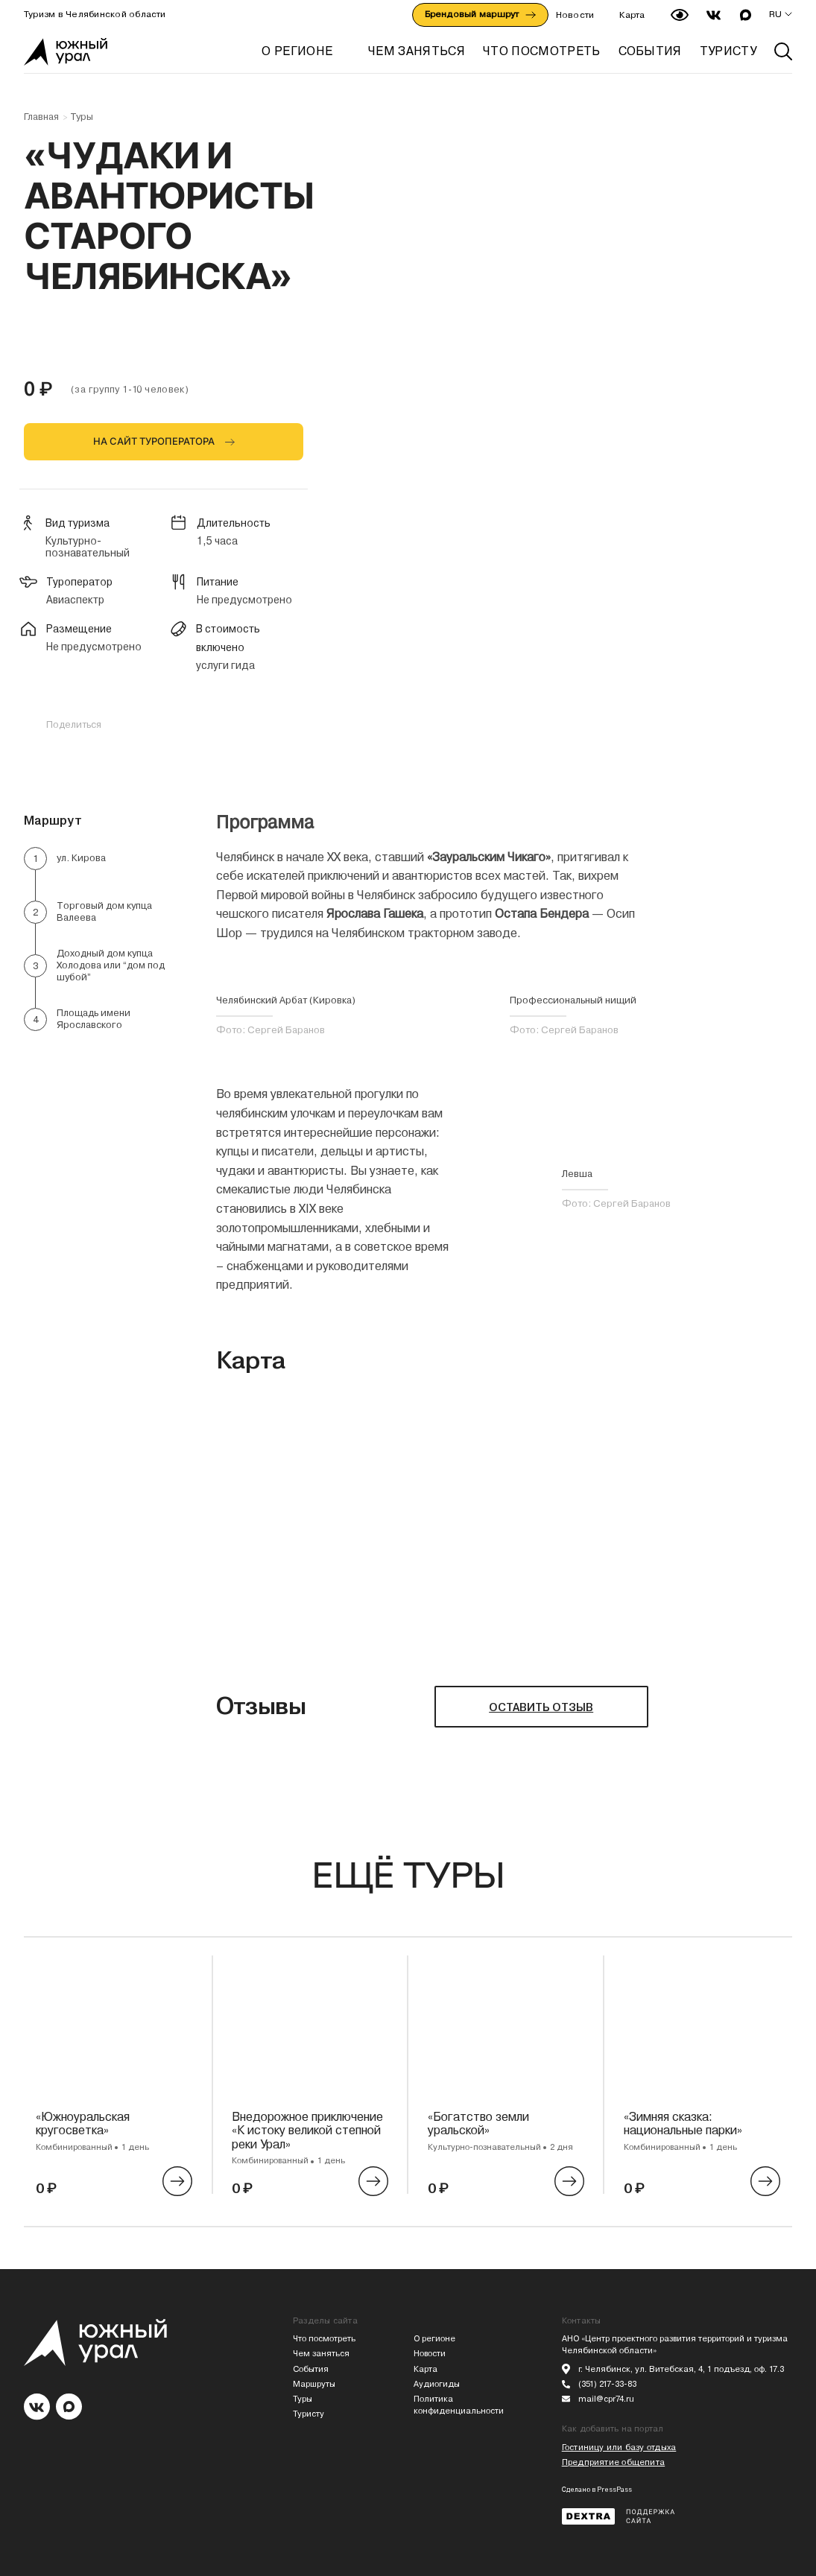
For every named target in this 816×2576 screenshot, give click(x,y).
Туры (81, 117)
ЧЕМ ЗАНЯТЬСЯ (416, 51)
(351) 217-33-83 (607, 2384)
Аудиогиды (437, 2384)
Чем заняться (321, 2353)
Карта (632, 15)
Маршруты (314, 2384)
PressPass (614, 2489)
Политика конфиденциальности (459, 2405)
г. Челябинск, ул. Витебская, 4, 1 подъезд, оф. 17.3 (681, 2369)
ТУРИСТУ (728, 51)
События (311, 2369)
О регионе (297, 51)
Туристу (308, 2414)
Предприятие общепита (613, 2462)
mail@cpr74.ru (606, 2399)
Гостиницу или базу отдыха (619, 2447)
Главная (41, 117)
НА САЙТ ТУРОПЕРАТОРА (154, 441)
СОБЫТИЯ (650, 51)
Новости (575, 15)
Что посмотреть (324, 2339)
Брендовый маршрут (480, 14)
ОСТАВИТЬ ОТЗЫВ (541, 1707)
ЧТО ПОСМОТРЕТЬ (541, 51)
